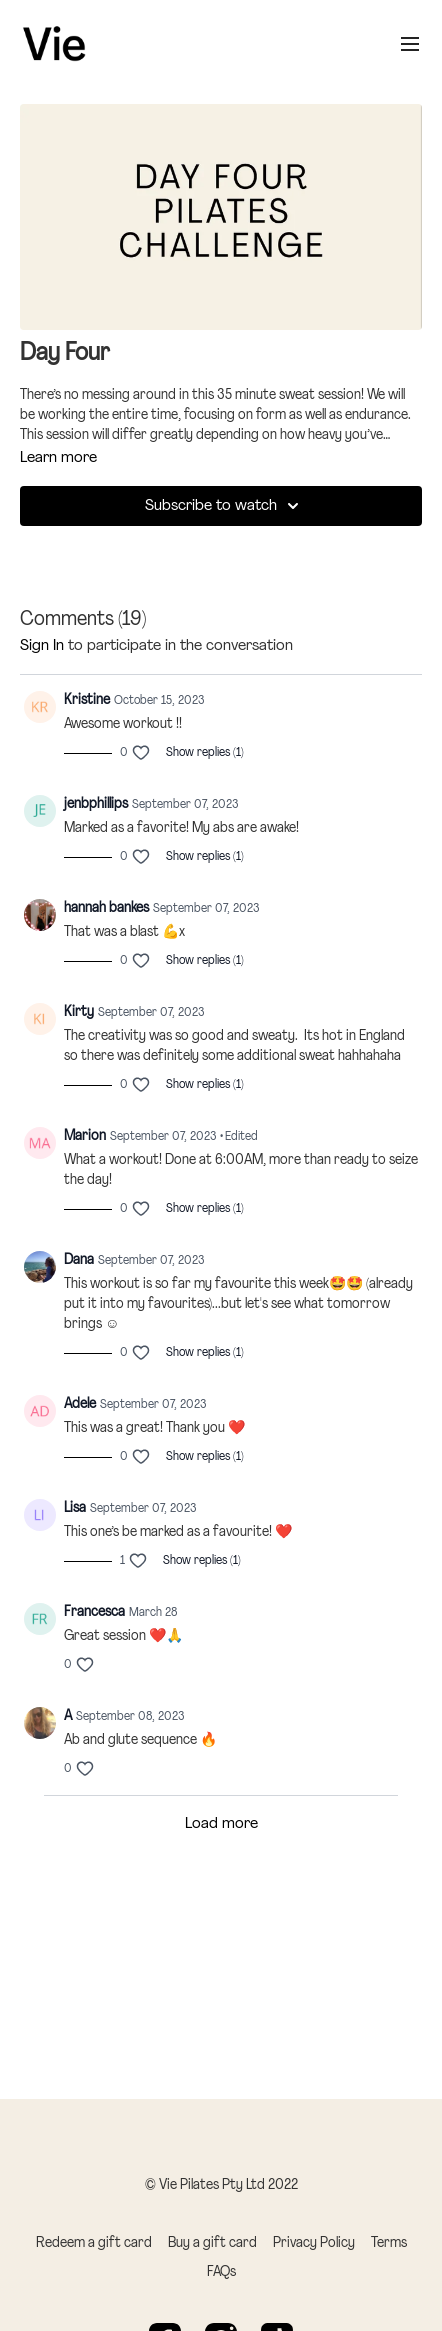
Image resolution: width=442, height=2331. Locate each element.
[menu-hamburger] (410, 44)
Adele (80, 1404)
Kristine (87, 700)
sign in (42, 646)
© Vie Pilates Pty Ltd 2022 (221, 2186)
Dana (79, 1260)
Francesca (94, 1612)
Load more (221, 1824)
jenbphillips (96, 804)
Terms (389, 2243)
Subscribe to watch (225, 506)
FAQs (221, 2272)
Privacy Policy (314, 2243)
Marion (85, 1136)
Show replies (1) (205, 753)
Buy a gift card (212, 2243)
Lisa (75, 1508)
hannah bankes (106, 908)
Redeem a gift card (94, 2243)
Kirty (79, 1012)
